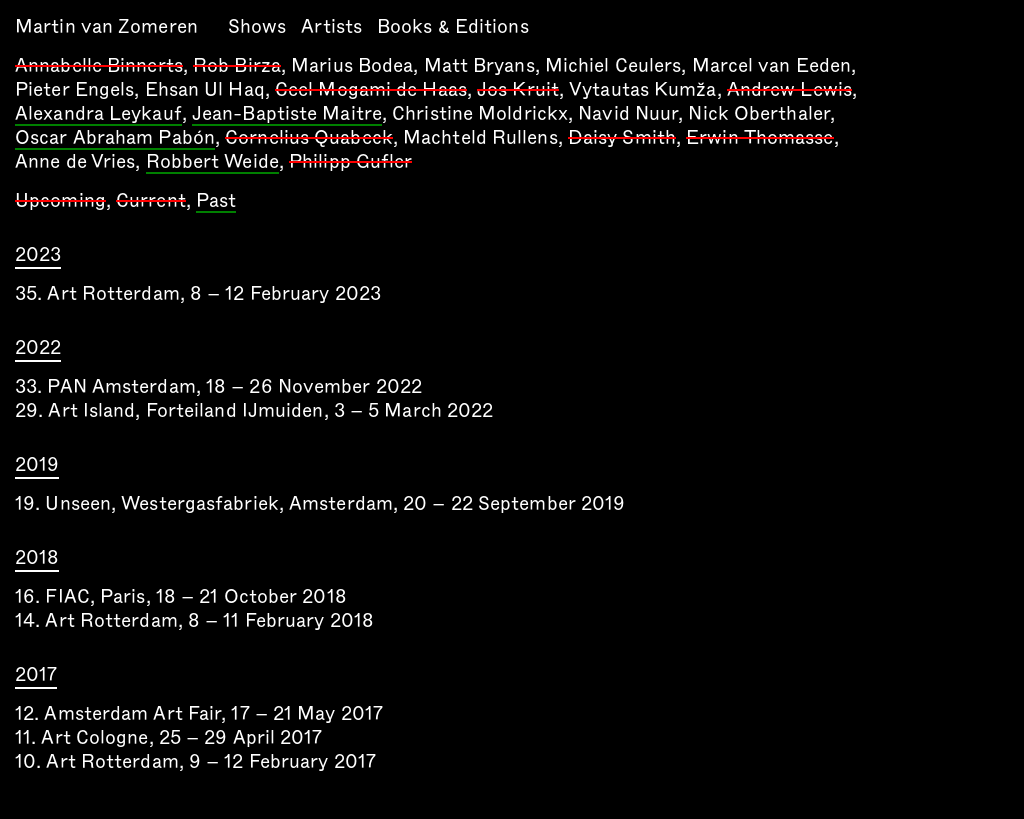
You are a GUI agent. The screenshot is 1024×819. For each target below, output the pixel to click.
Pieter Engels (74, 89)
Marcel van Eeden (772, 65)
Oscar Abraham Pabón (115, 139)
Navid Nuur (628, 113)
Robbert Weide (212, 163)
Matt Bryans (479, 65)
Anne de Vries (75, 161)
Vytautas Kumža (642, 89)
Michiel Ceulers (613, 65)
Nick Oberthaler (759, 113)
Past (216, 202)
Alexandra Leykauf (98, 115)
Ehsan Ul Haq (205, 89)
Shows (257, 26)
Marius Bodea (352, 65)
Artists (331, 26)
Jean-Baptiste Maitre (287, 115)
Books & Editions (453, 26)
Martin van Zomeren (106, 26)
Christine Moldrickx (480, 113)
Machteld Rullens (480, 137)
